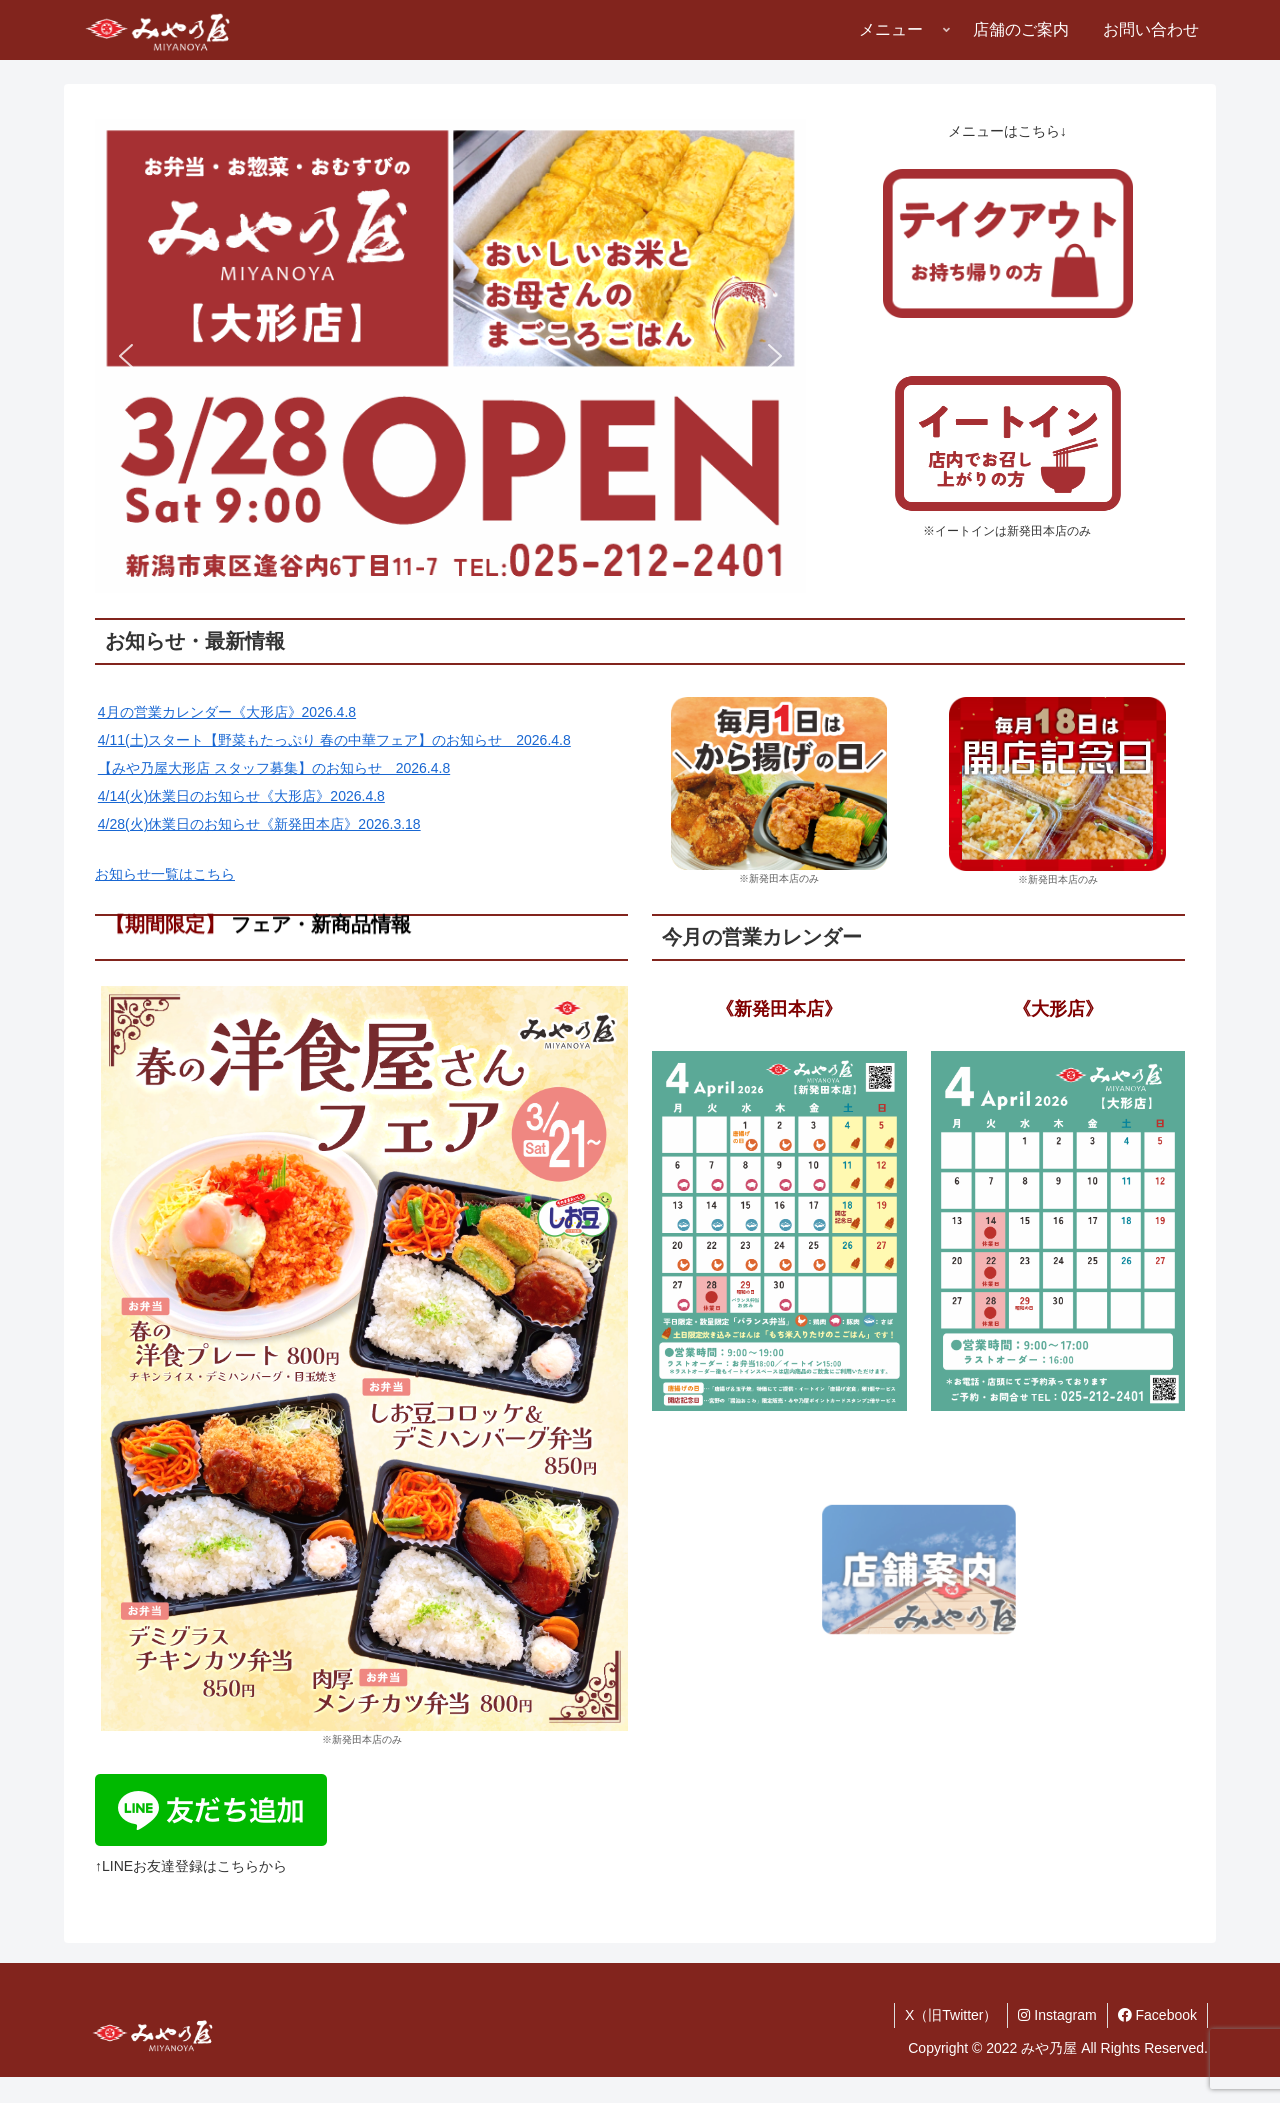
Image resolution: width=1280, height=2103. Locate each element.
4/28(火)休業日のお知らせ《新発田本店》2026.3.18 (259, 824)
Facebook (1157, 2015)
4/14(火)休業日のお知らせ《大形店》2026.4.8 (241, 796)
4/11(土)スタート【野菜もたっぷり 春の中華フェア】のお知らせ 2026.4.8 (334, 740)
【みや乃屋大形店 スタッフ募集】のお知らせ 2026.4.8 (274, 768)
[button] (450, 356)
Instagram (1057, 2015)
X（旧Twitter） (951, 2015)
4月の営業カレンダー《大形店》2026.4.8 (227, 712)
